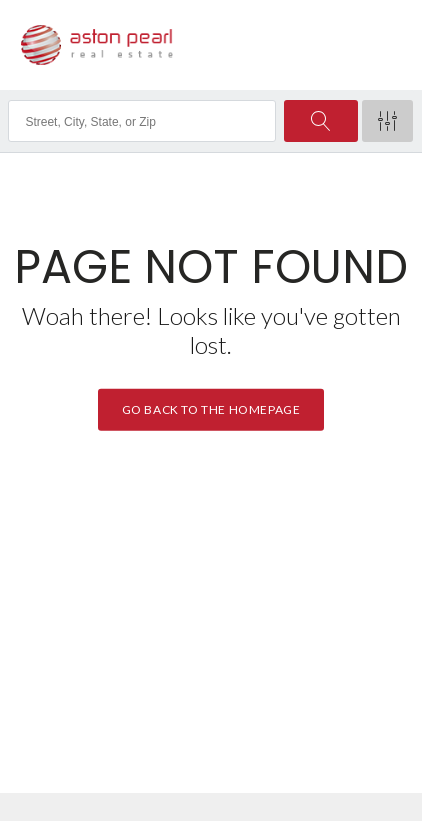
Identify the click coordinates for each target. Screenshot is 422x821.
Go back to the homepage (211, 409)
